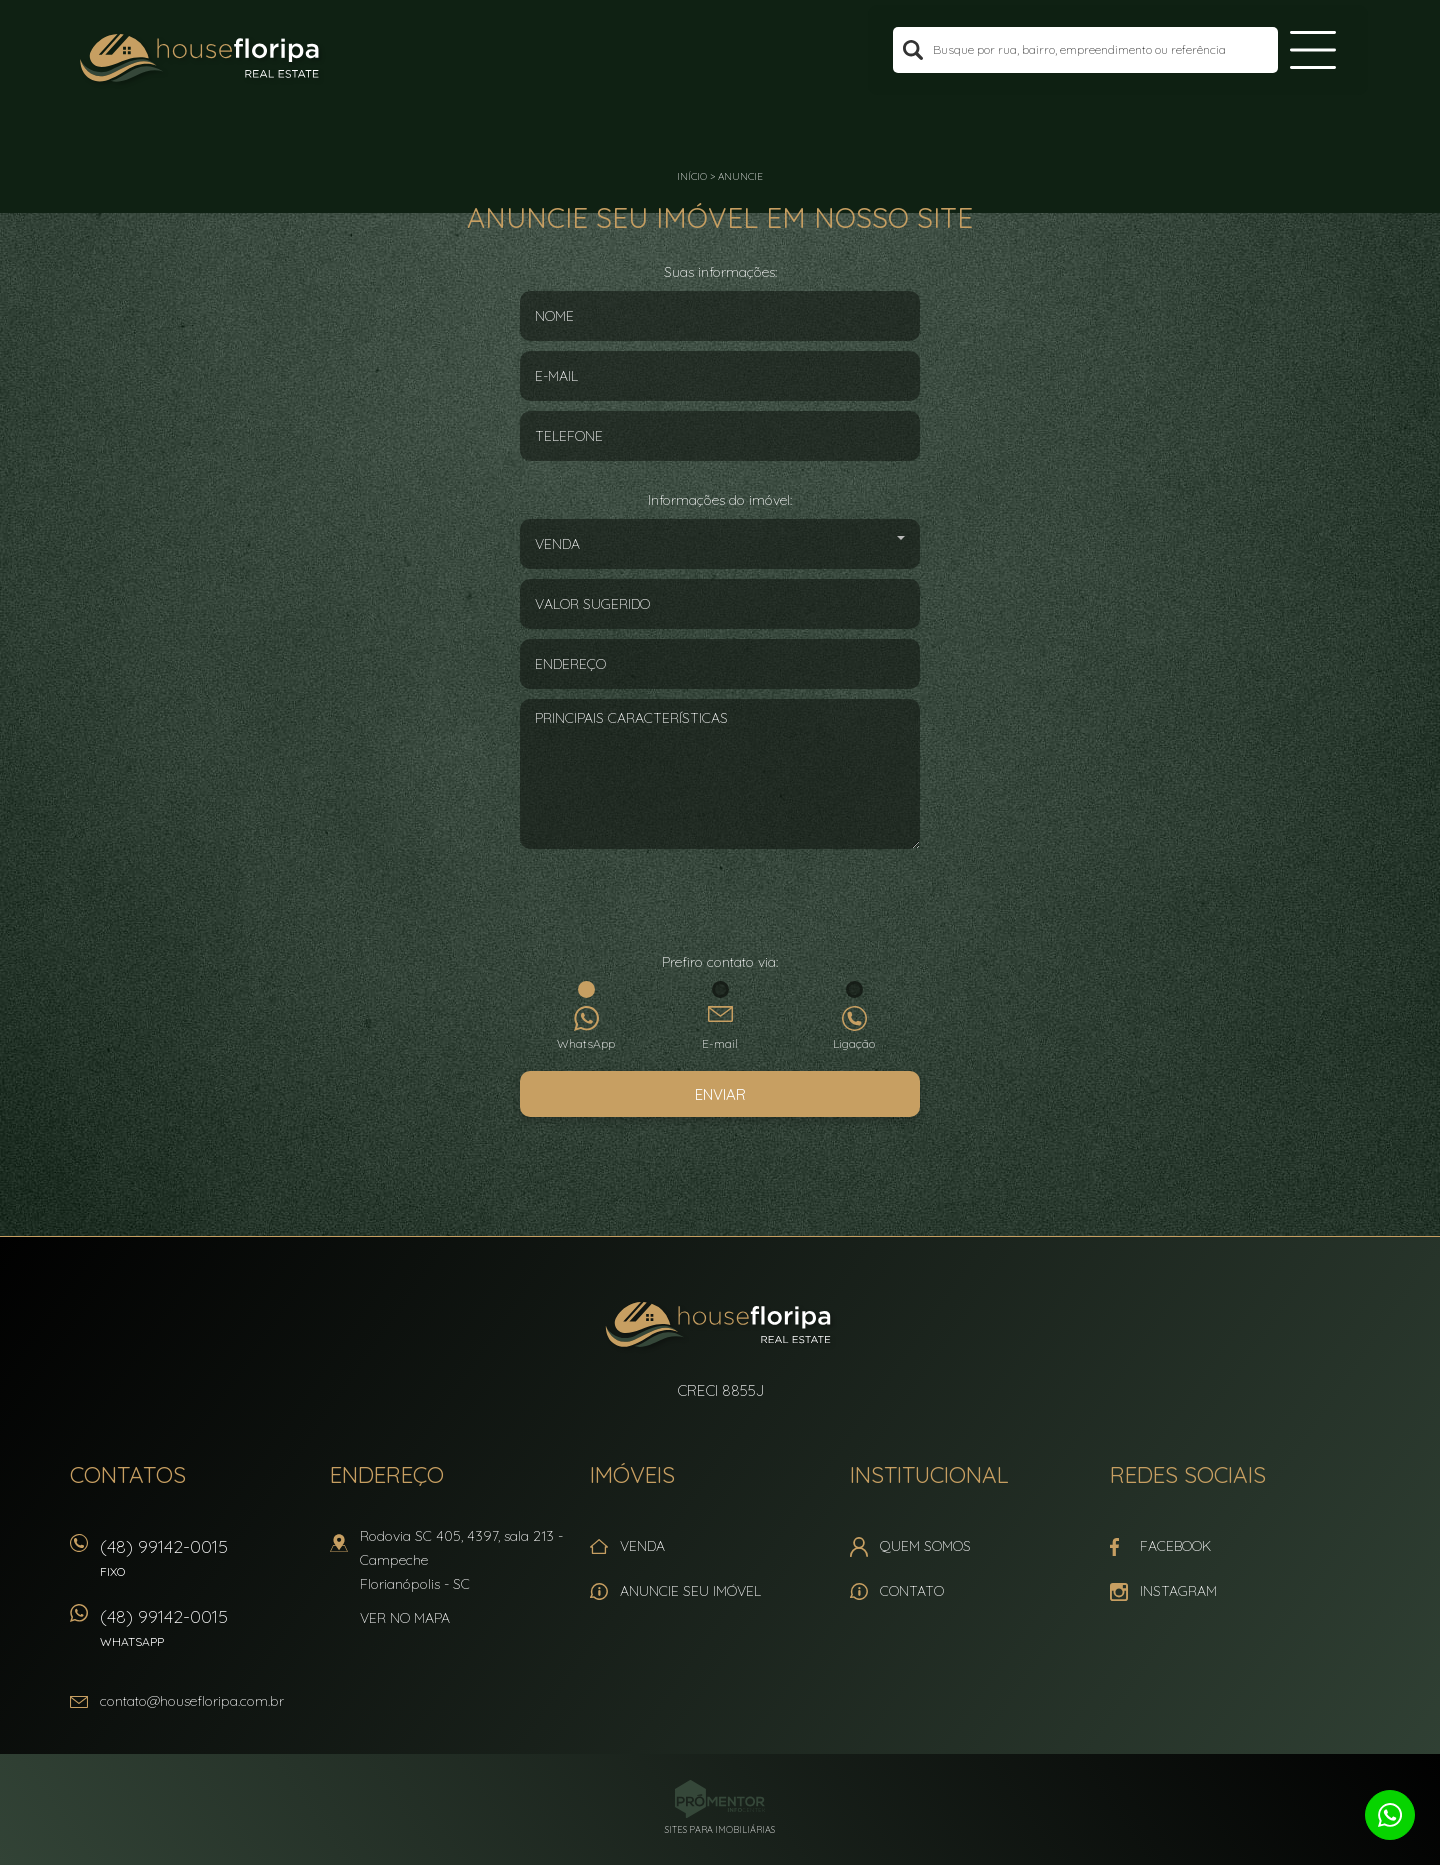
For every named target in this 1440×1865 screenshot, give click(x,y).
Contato (912, 1591)
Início (692, 176)
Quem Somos (925, 1546)
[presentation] (720, 903)
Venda (642, 1546)
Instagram (1178, 1591)
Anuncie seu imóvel (690, 1591)
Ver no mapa (405, 1618)
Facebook (1175, 1546)
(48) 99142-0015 (205, 1564)
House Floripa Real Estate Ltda (720, 1327)
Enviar (720, 1094)
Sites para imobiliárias (720, 1829)
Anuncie (740, 176)
